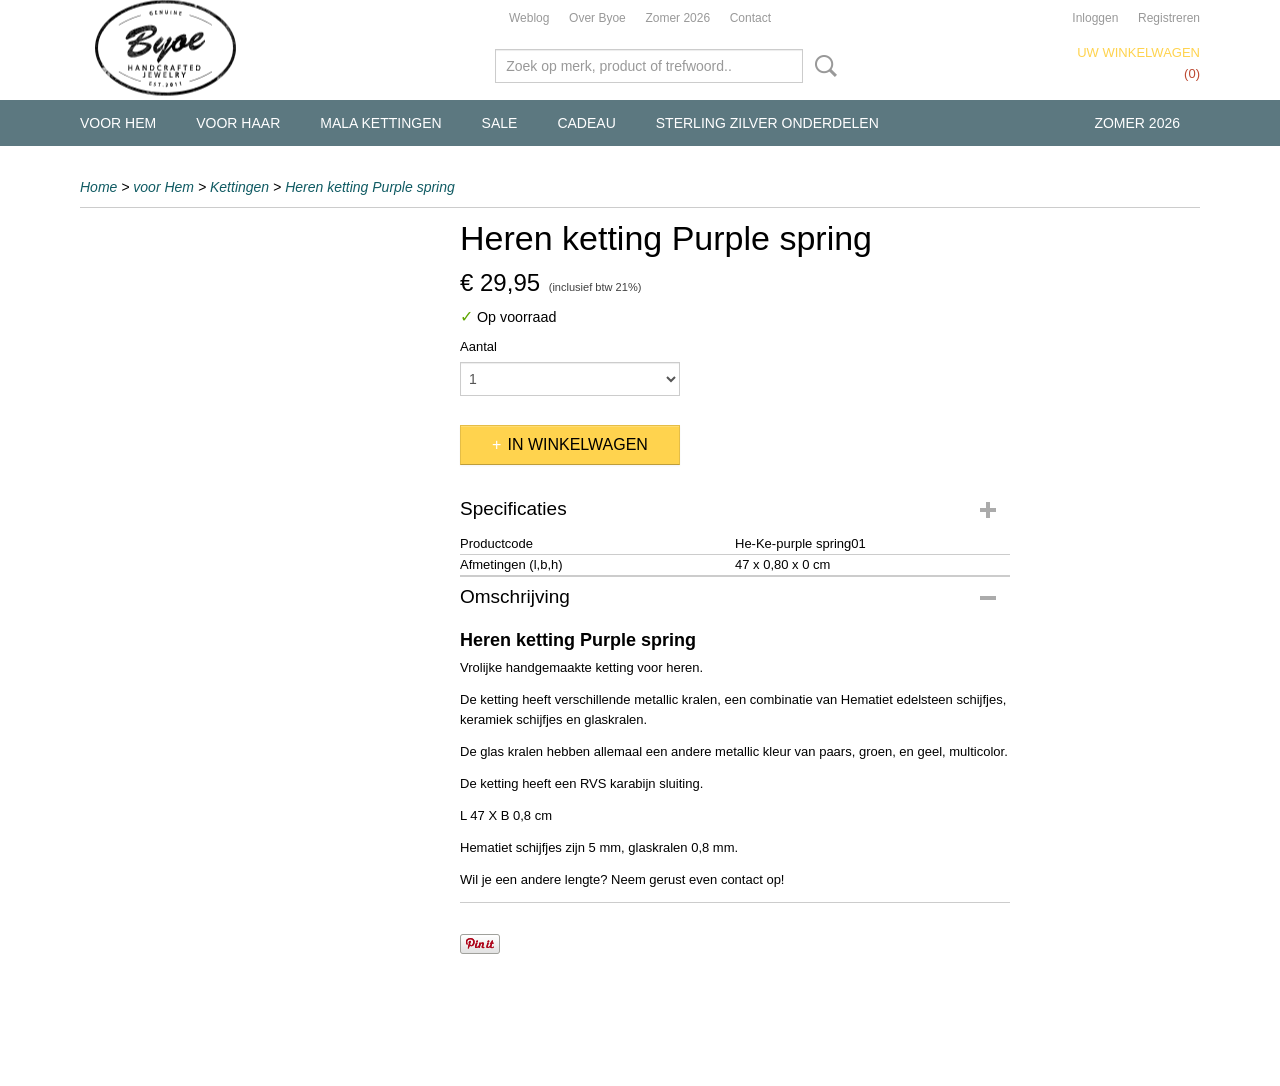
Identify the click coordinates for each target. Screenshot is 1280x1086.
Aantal (478, 346)
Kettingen (239, 187)
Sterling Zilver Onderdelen (767, 123)
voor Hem (118, 123)
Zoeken (822, 66)
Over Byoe (597, 18)
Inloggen (1095, 18)
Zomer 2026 (677, 18)
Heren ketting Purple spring (370, 187)
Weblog (529, 18)
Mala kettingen (380, 123)
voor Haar (238, 123)
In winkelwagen (577, 444)
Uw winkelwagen (1138, 52)
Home (98, 187)
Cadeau (586, 123)
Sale (500, 123)
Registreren (1169, 18)
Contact (750, 18)
